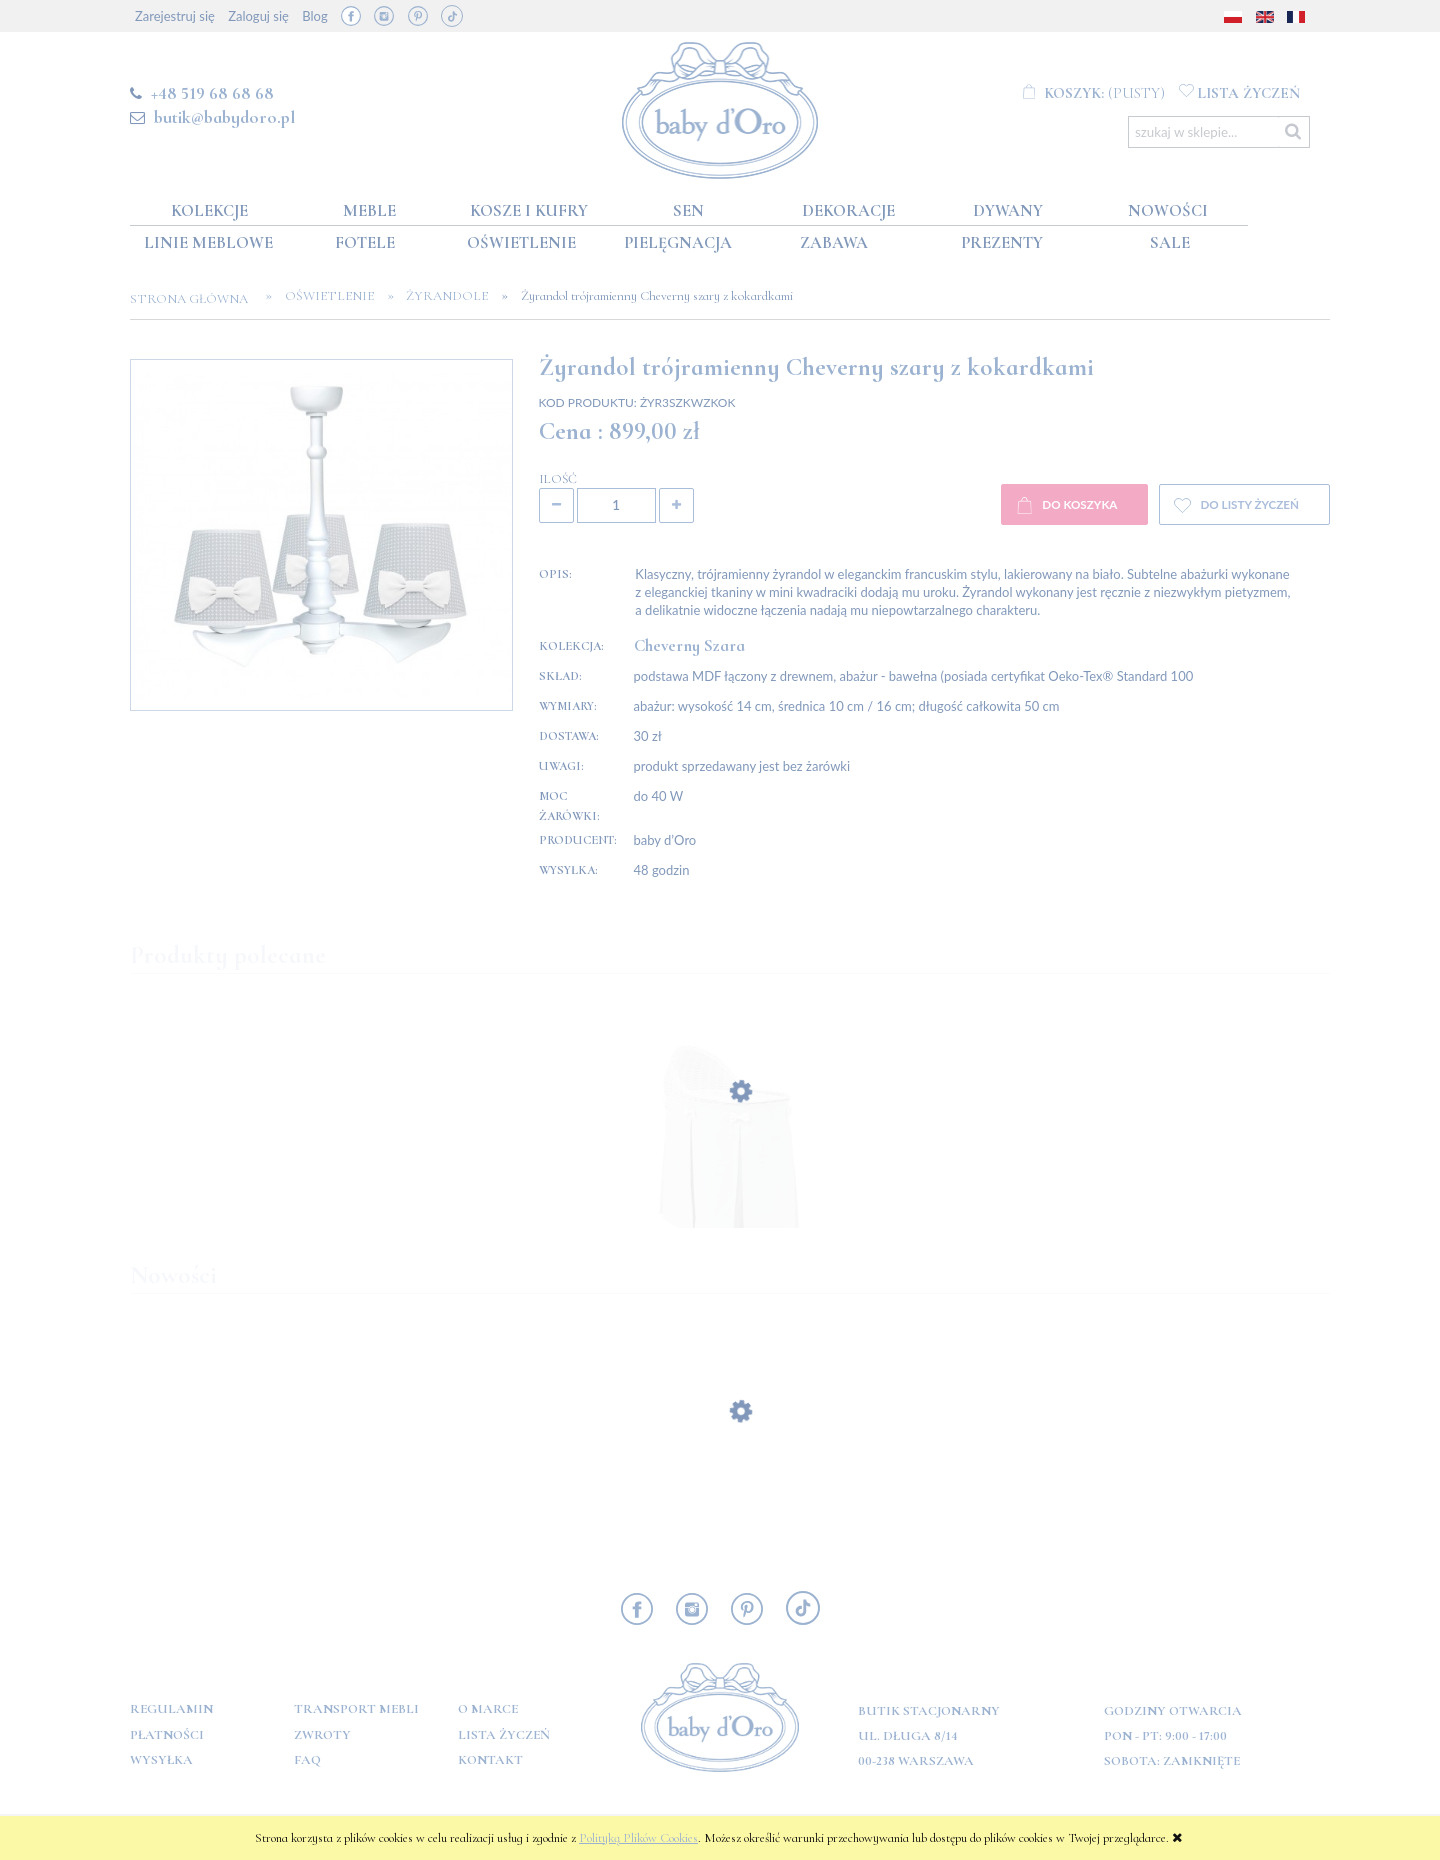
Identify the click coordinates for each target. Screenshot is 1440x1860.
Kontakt (490, 1760)
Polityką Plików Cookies (638, 1838)
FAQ (307, 1760)
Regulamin (171, 1709)
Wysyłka (161, 1760)
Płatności (167, 1735)
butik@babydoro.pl (224, 117)
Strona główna (195, 299)
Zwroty (322, 1735)
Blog (314, 16)
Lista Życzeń (504, 1735)
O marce (488, 1709)
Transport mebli (356, 1709)
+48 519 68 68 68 (212, 93)
